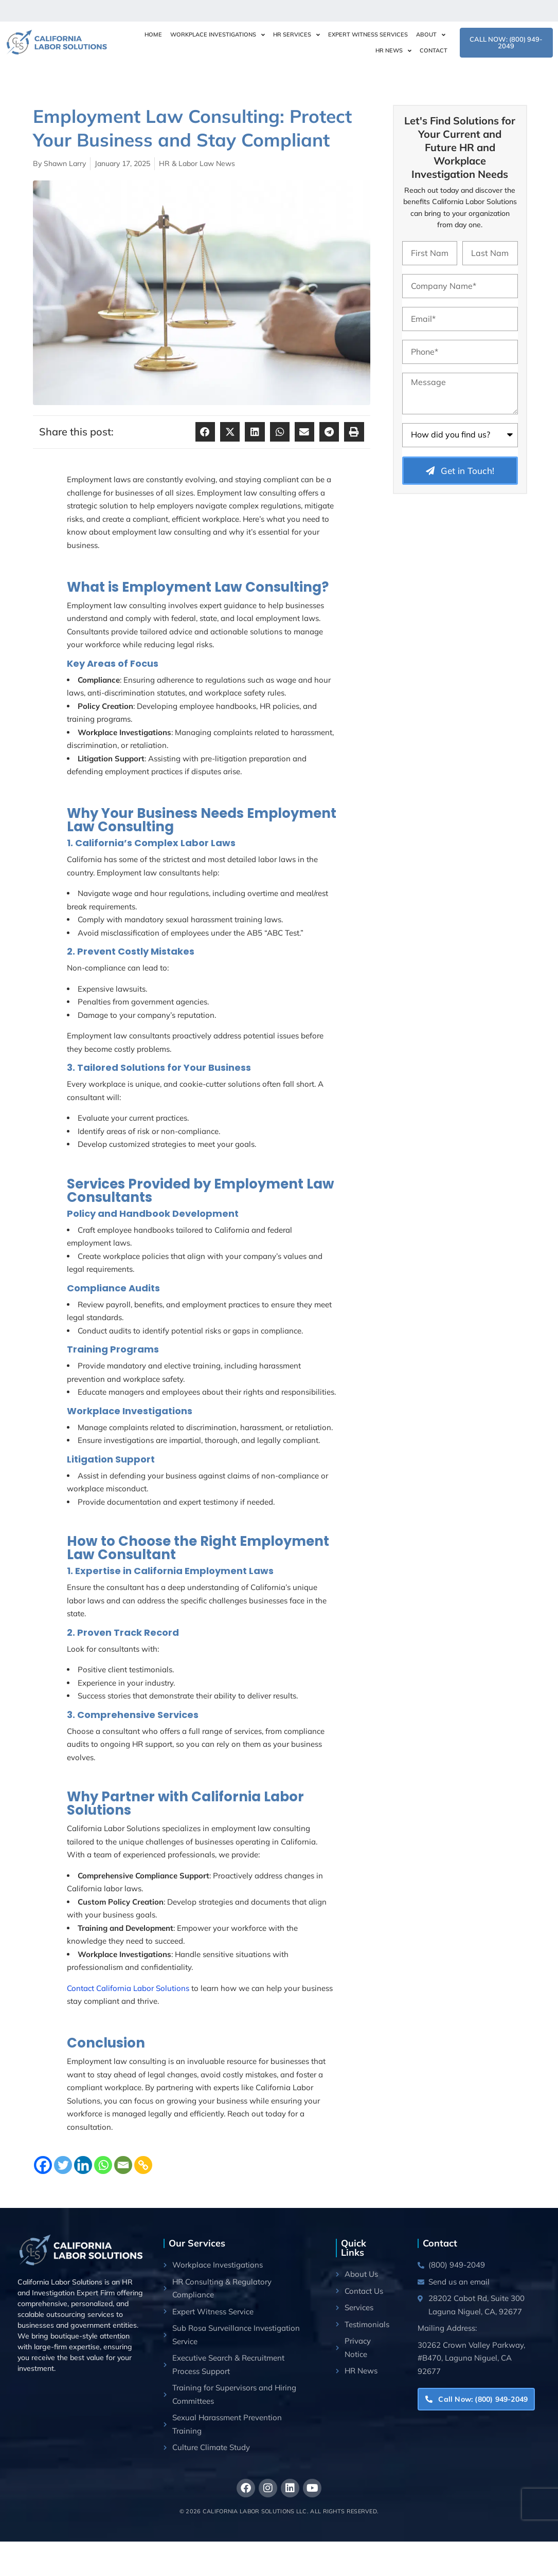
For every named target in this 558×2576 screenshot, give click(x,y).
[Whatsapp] (103, 2165)
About (430, 35)
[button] (205, 432)
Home (153, 34)
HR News (393, 51)
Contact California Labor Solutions (128, 1988)
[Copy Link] (143, 2165)
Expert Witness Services (368, 34)
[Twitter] (63, 2165)
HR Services (296, 35)
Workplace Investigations (217, 35)
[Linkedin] (83, 2165)
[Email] (123, 2165)
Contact (433, 50)
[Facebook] (43, 2165)
